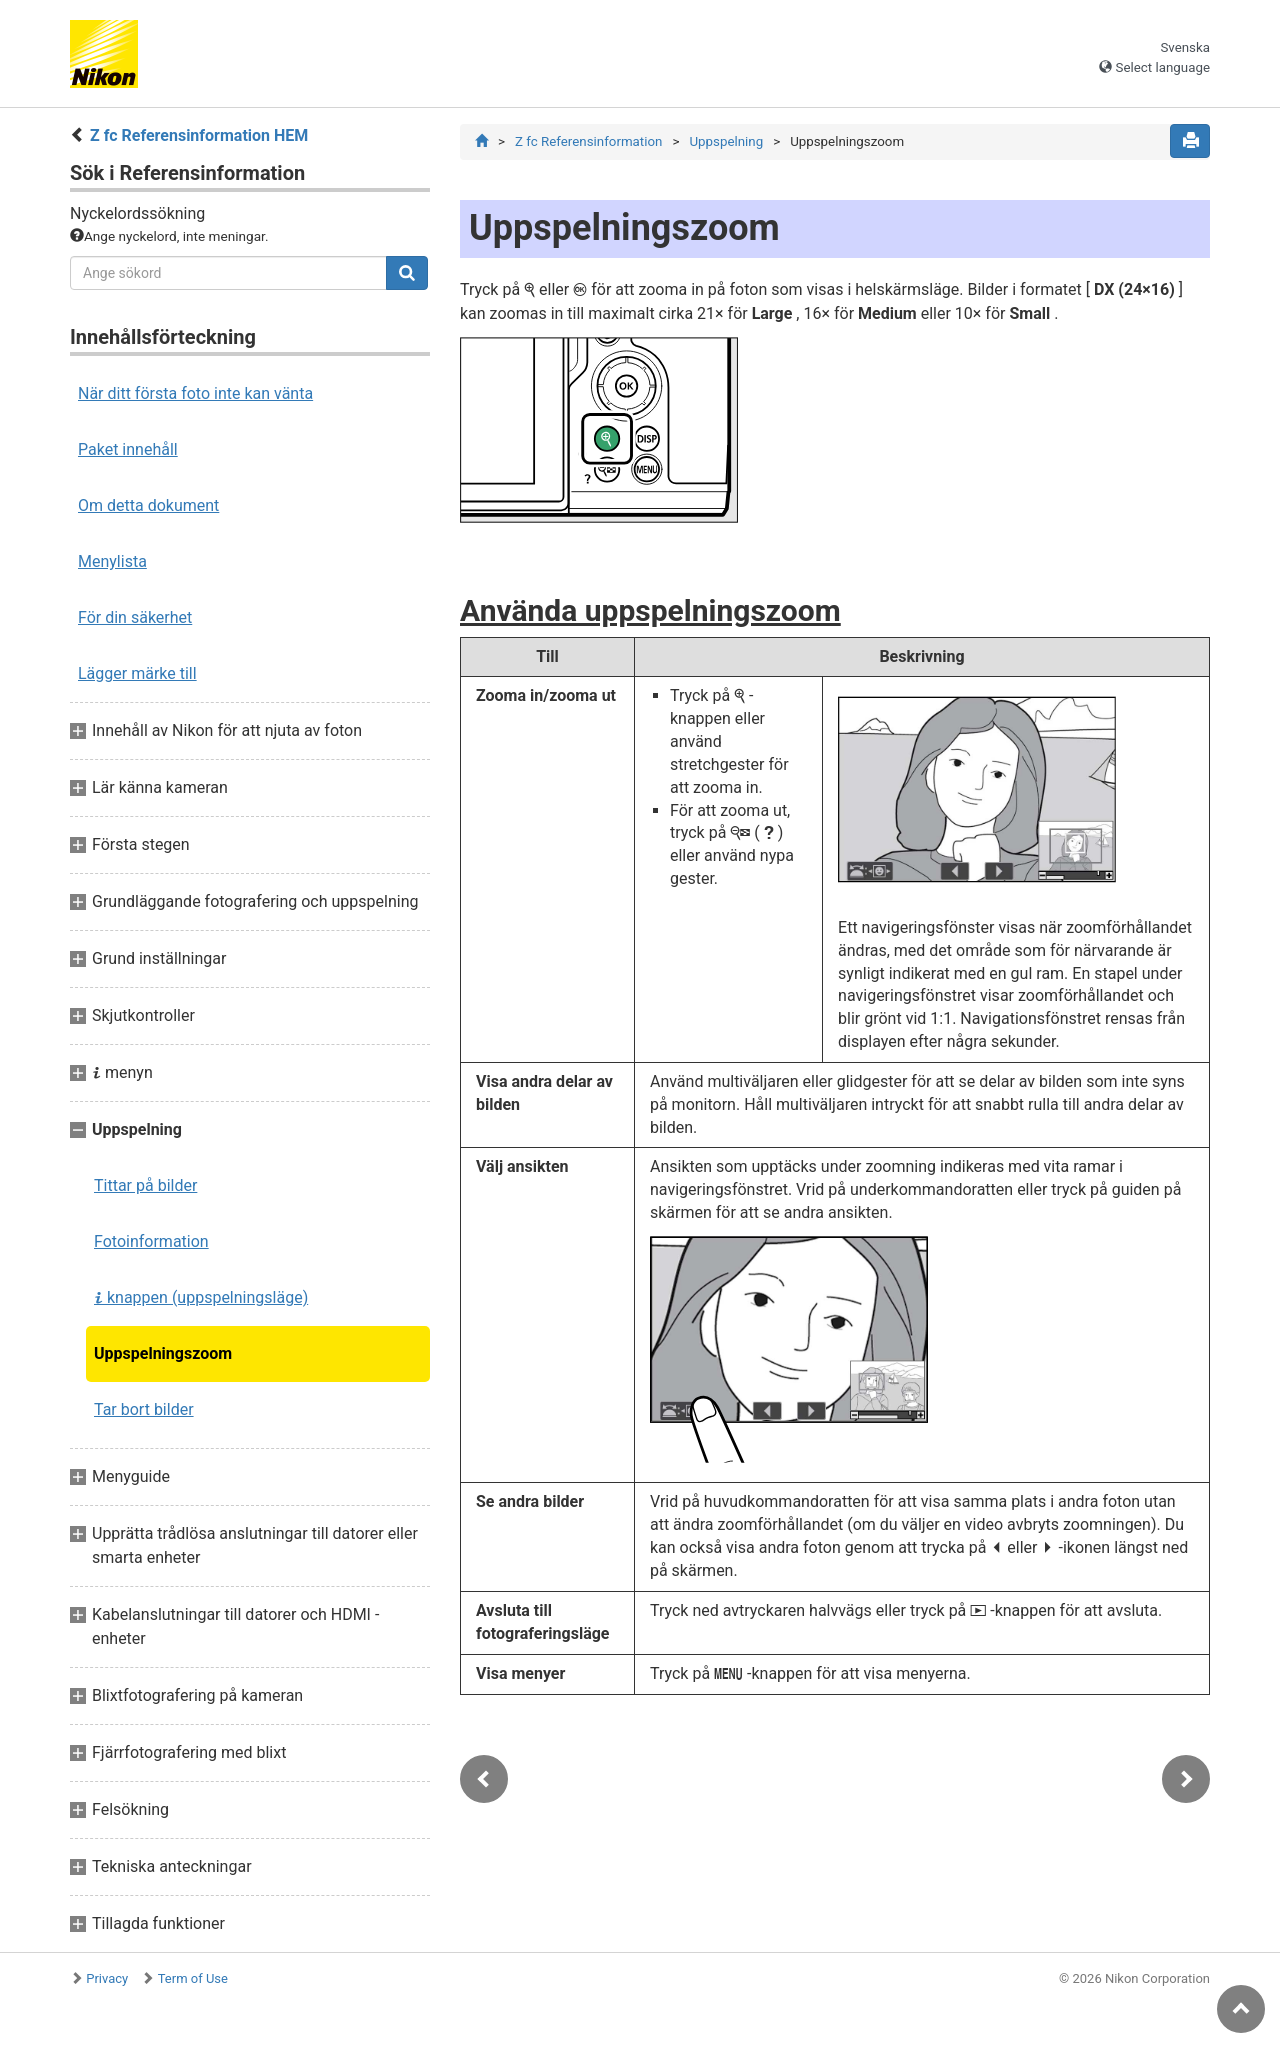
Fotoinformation (151, 1241)
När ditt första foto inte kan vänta (195, 393)
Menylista (112, 561)
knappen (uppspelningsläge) (201, 1297)
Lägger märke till (137, 673)
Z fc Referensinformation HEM (199, 135)
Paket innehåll (128, 449)
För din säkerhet (135, 617)
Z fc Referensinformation (588, 141)
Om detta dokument (148, 505)
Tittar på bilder (145, 1185)
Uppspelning (726, 141)
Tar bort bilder (144, 1409)
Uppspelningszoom (163, 1353)
